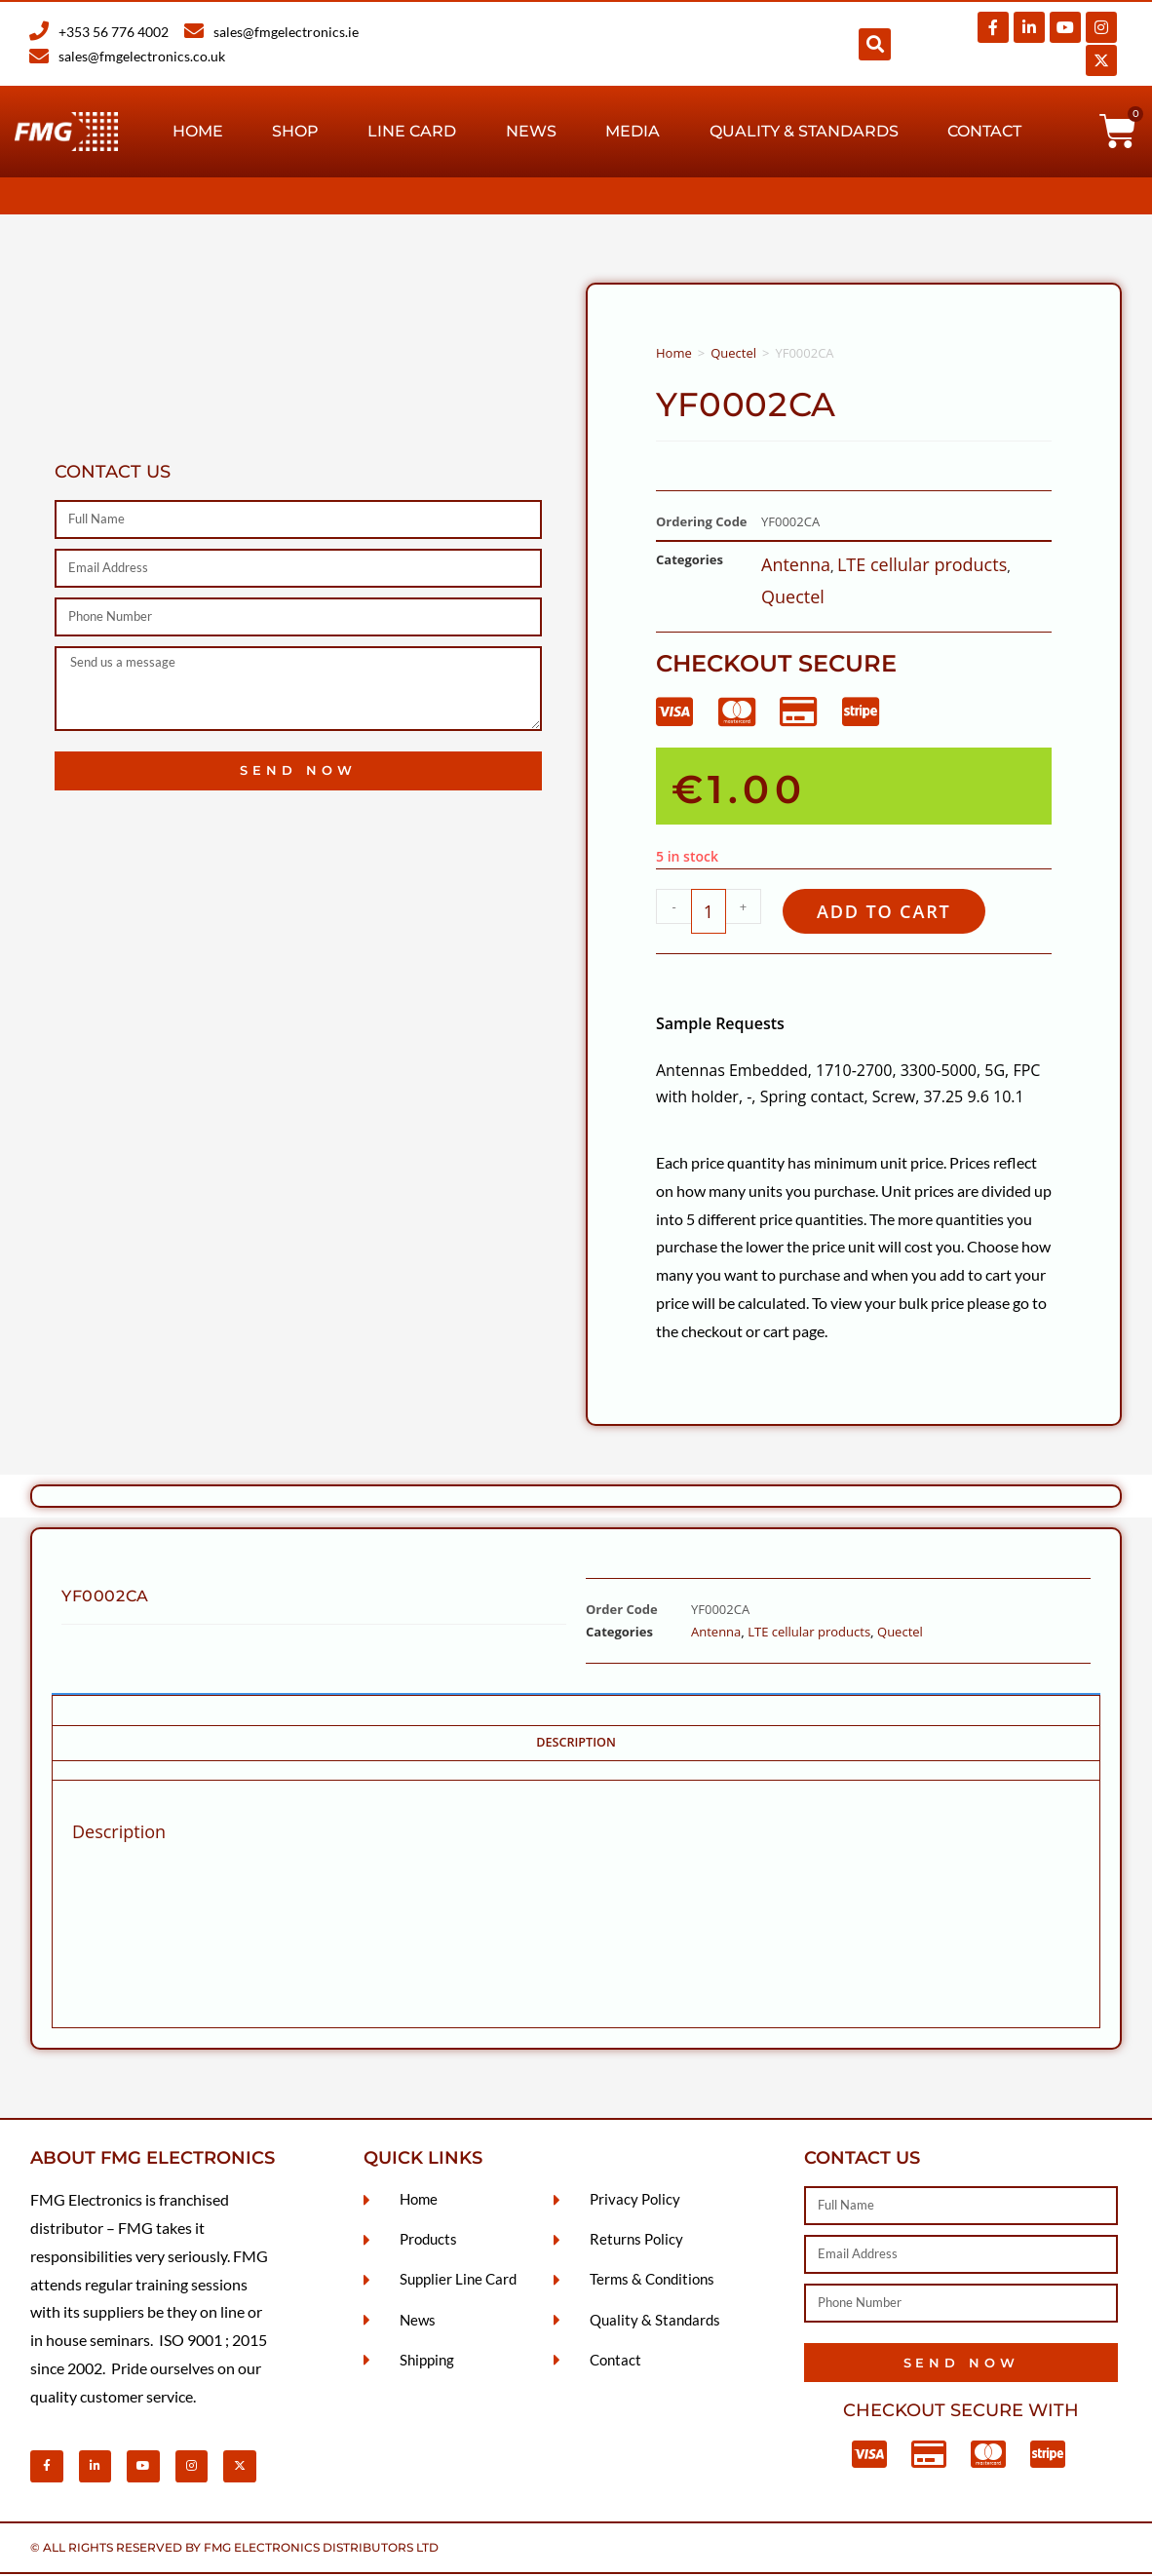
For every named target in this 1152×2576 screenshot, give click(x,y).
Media (632, 131)
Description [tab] (576, 1744)
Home (198, 131)
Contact (984, 131)
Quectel (733, 353)
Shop (295, 131)
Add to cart (891, 912)
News (531, 131)
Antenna (795, 564)
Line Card (411, 131)
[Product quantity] (708, 912)
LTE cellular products (922, 564)
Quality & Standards (804, 131)
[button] (875, 44)
